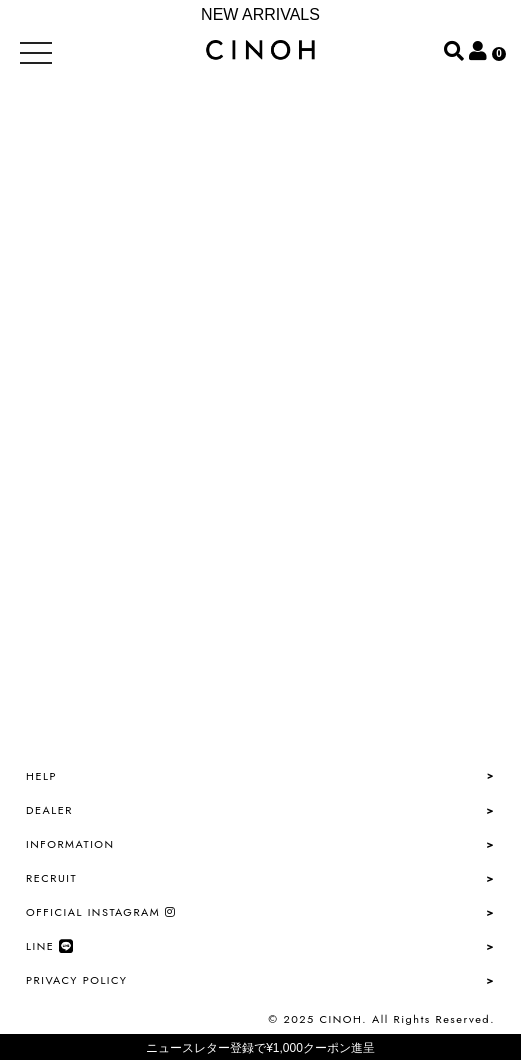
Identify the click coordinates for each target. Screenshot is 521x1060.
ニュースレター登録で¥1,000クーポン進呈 (260, 1048)
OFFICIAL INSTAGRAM (101, 912)
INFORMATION (70, 844)
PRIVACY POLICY (76, 980)
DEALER (49, 810)
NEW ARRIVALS (260, 14)
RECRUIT (51, 878)
